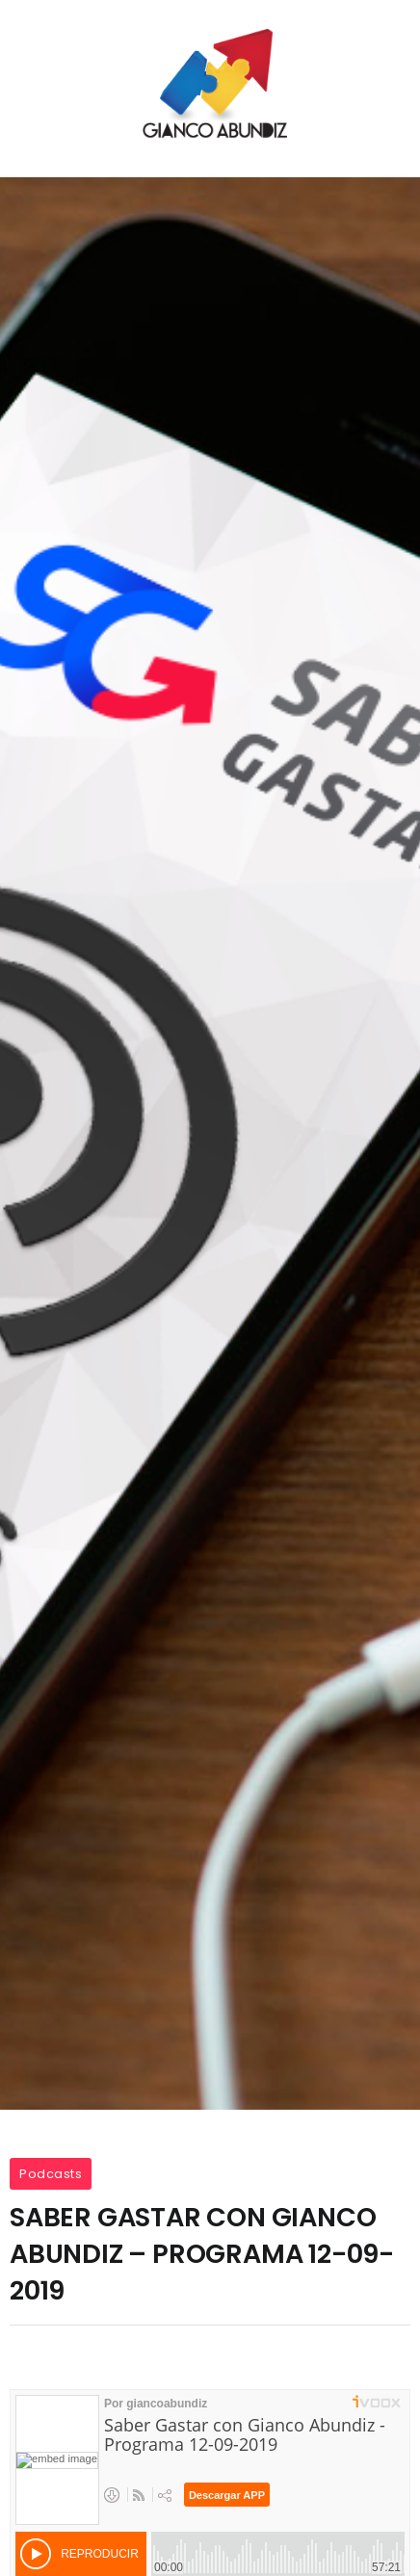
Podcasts (50, 2174)
